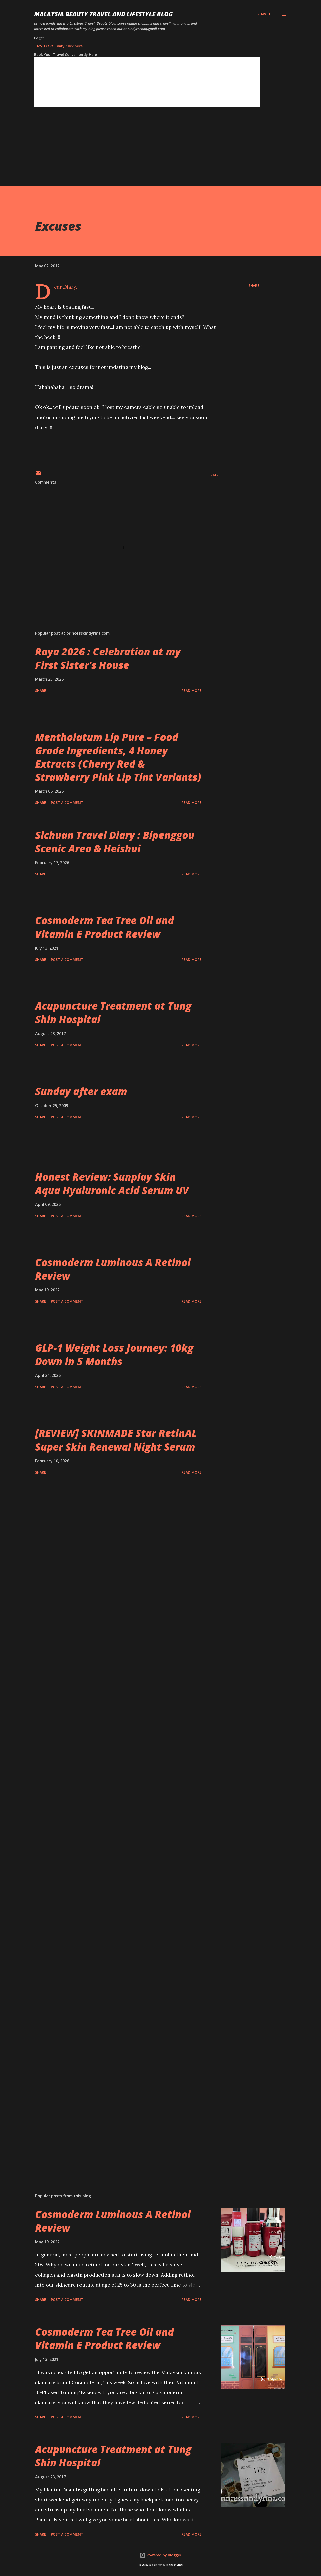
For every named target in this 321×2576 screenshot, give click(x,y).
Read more (191, 690)
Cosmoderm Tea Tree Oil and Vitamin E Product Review (104, 927)
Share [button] (253, 285)
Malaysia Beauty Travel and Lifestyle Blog (103, 14)
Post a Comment (67, 802)
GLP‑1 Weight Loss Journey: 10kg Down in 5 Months (114, 1354)
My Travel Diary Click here (60, 46)
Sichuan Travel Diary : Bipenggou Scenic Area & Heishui (114, 841)
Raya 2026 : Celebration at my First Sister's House (108, 658)
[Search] (263, 14)
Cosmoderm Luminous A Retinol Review (113, 1268)
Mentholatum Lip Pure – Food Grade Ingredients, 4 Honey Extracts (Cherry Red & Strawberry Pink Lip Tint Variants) (118, 757)
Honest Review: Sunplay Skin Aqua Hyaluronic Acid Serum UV (112, 1183)
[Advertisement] (150, 151)
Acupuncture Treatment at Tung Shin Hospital (113, 1012)
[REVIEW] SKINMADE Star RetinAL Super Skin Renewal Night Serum (116, 1439)
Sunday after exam (81, 1091)
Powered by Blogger (160, 2555)
